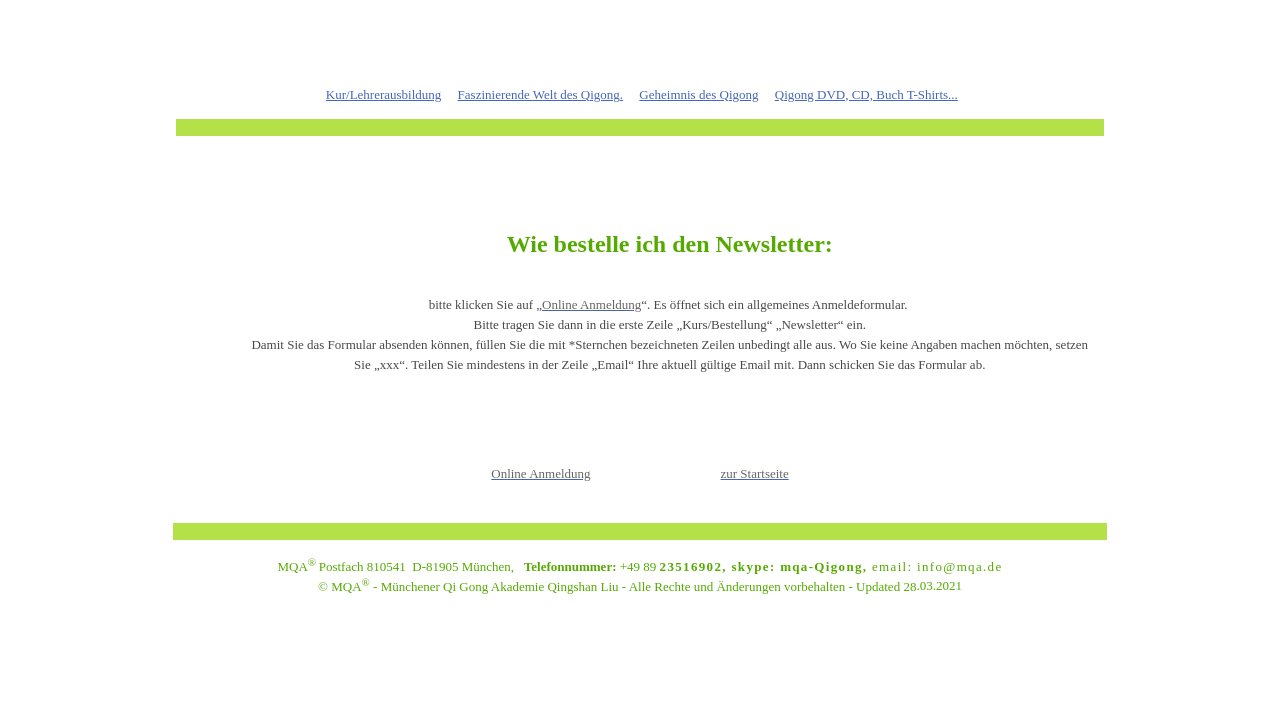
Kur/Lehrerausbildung (384, 94)
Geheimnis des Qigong (698, 94)
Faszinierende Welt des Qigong (539, 94)
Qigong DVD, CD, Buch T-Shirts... (866, 94)
